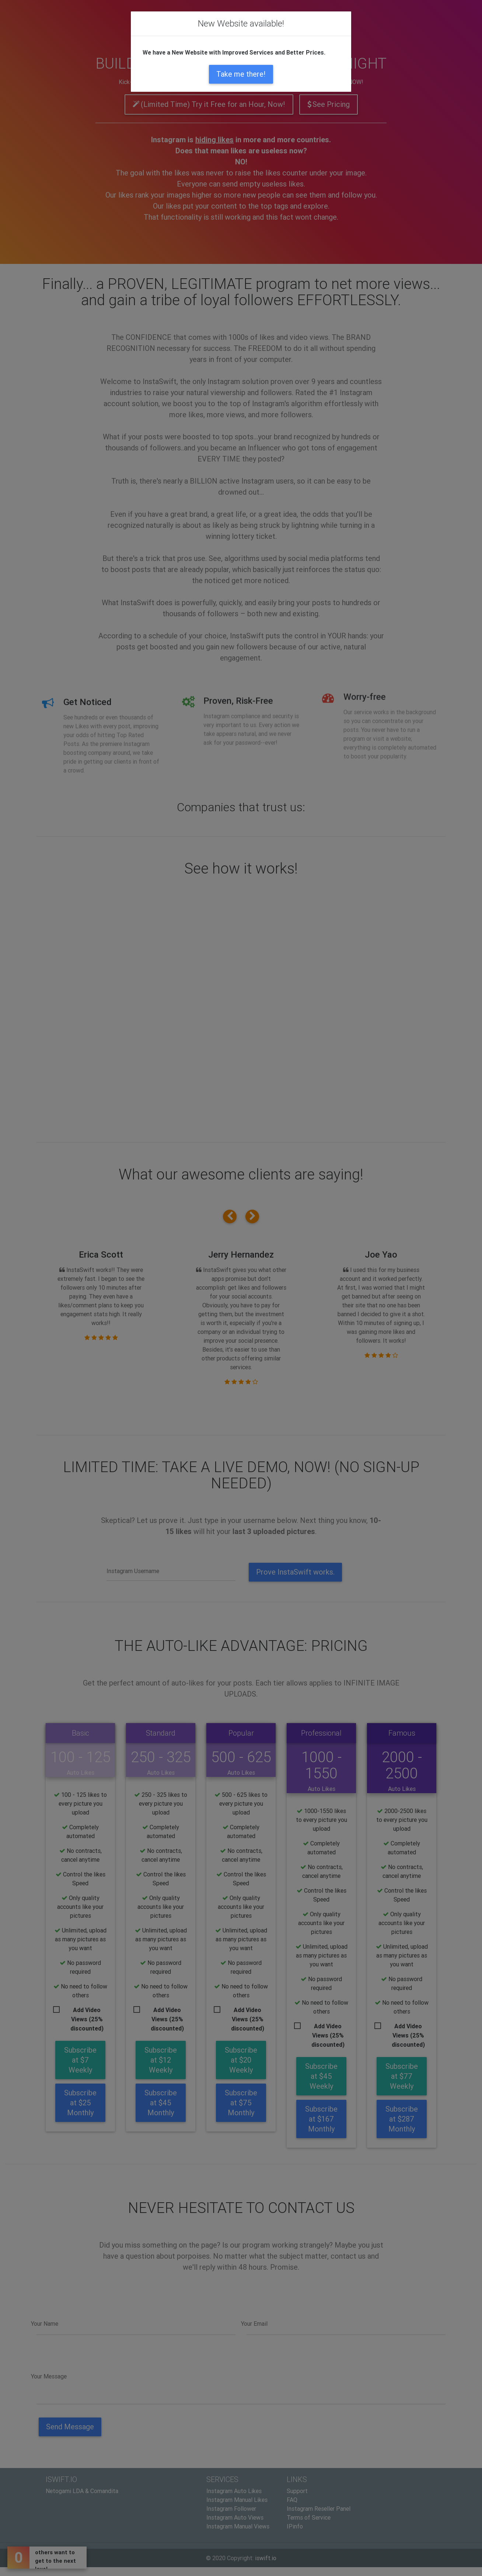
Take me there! (241, 74)
